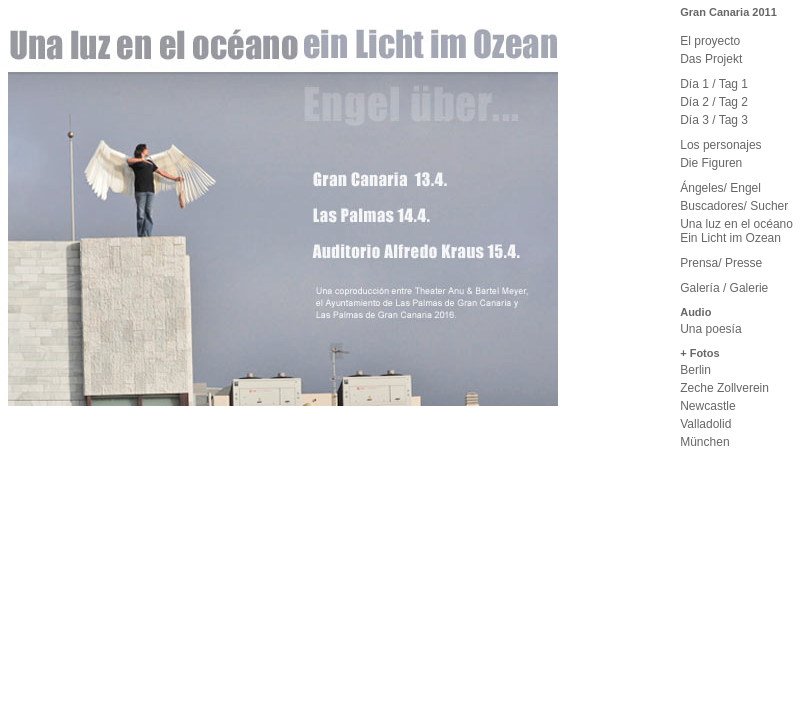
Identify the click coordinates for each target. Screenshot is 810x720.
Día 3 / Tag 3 (714, 120)
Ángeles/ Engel (720, 188)
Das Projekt (711, 59)
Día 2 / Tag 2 (714, 102)
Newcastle (707, 406)
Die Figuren (711, 163)
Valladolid (705, 424)
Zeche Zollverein (724, 388)
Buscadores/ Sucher (734, 206)
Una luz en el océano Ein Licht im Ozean (736, 231)
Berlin (695, 370)
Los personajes (720, 145)
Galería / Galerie (724, 288)
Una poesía (710, 329)
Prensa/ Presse (721, 263)
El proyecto (710, 41)
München (704, 442)
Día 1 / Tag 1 (714, 84)
